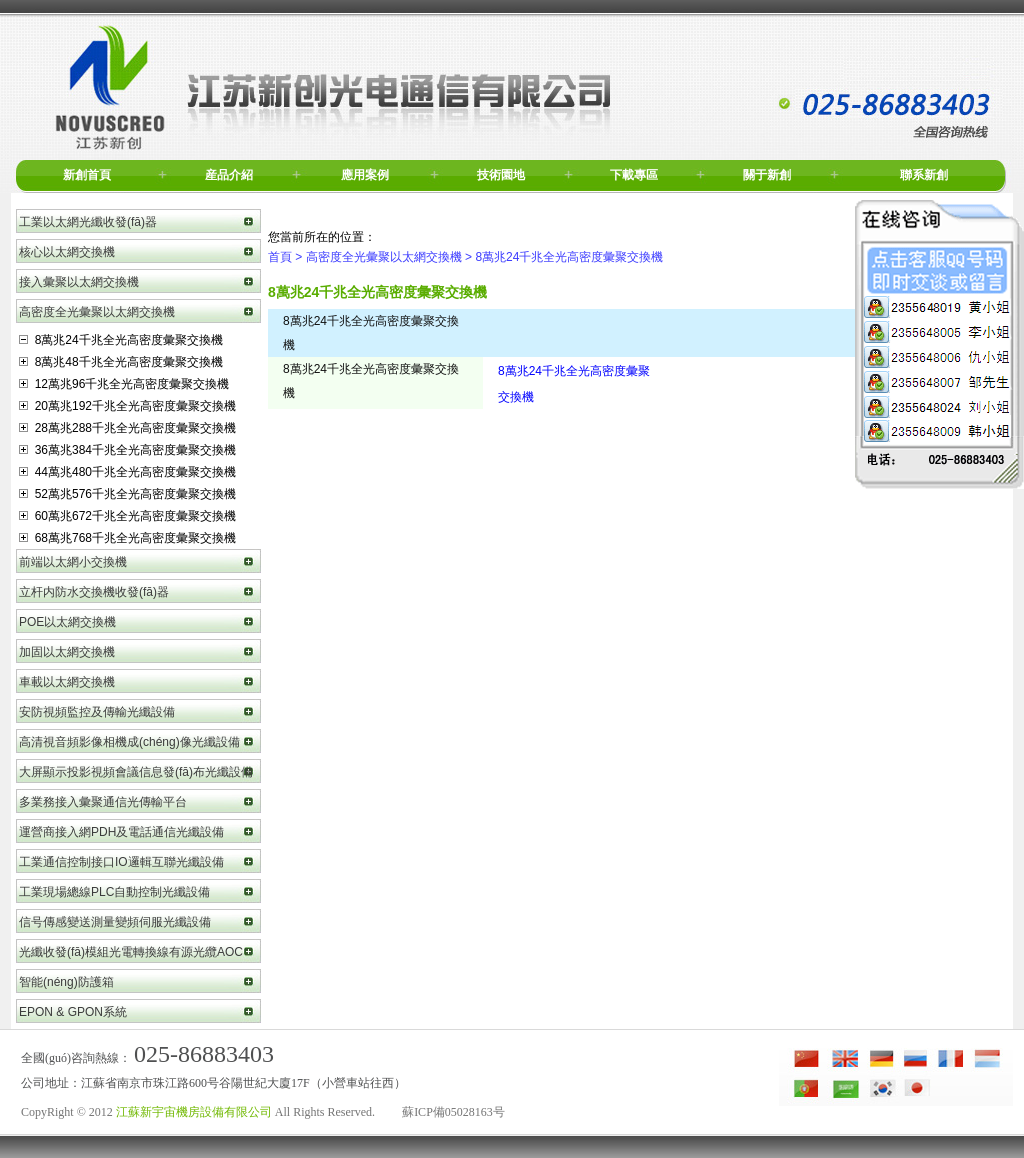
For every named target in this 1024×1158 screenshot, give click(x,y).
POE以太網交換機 (67, 622)
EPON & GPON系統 (73, 1012)
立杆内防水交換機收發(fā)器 (94, 592)
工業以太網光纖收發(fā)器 (88, 222)
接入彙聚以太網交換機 (79, 282)
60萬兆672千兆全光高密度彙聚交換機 (127, 516)
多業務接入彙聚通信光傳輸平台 (103, 802)
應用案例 (365, 175)
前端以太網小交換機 (73, 562)
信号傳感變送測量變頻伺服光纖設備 (115, 922)
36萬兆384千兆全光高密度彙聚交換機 (127, 450)
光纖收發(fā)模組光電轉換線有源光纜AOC (131, 952)
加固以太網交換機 (67, 652)
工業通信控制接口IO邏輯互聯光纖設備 (121, 862)
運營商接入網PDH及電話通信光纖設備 (121, 832)
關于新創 (767, 175)
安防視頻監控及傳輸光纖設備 (97, 712)
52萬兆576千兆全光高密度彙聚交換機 (127, 494)
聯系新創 (924, 175)
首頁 (280, 257)
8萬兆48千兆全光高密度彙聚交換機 (121, 362)
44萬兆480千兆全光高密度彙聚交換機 (127, 472)
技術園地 (501, 175)
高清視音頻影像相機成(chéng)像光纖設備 (129, 742)
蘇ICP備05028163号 (453, 1112)
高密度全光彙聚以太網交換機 (97, 312)
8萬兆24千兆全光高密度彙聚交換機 (121, 340)
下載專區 (634, 175)
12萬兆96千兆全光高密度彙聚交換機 (124, 384)
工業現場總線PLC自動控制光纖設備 (114, 892)
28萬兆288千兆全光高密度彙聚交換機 (127, 428)
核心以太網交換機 (67, 252)
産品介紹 (229, 175)
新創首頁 (87, 175)
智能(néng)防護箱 (66, 982)
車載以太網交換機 (67, 682)
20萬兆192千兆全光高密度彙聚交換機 (127, 406)
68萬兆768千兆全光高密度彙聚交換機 (127, 538)
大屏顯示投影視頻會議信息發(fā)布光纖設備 (136, 772)
